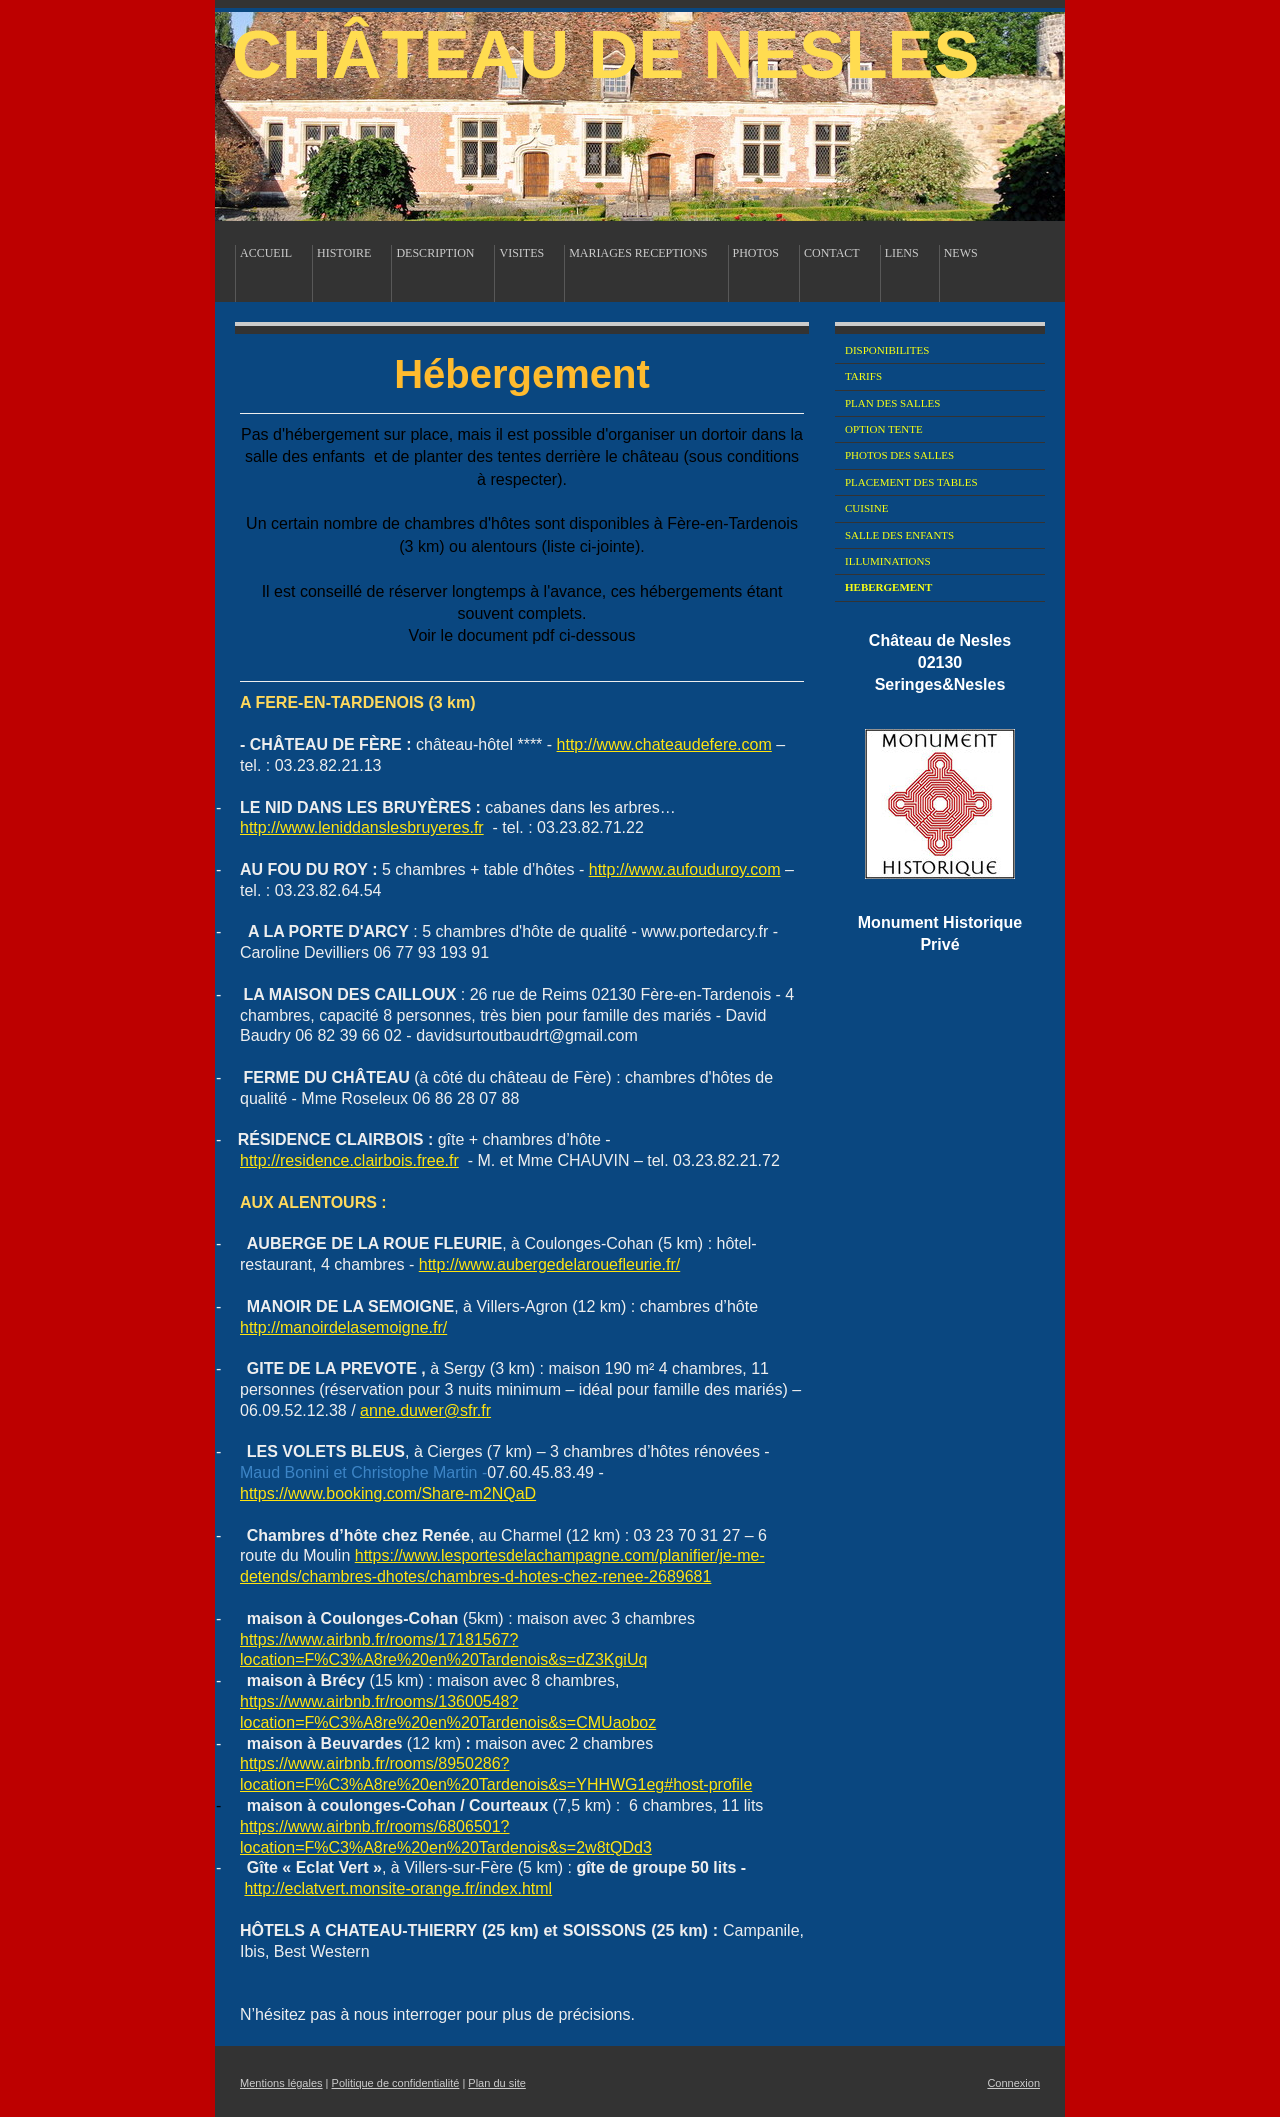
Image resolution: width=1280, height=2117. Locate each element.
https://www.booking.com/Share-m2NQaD (388, 1493)
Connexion (1013, 2083)
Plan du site (496, 2083)
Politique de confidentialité (396, 2083)
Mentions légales (281, 2083)
